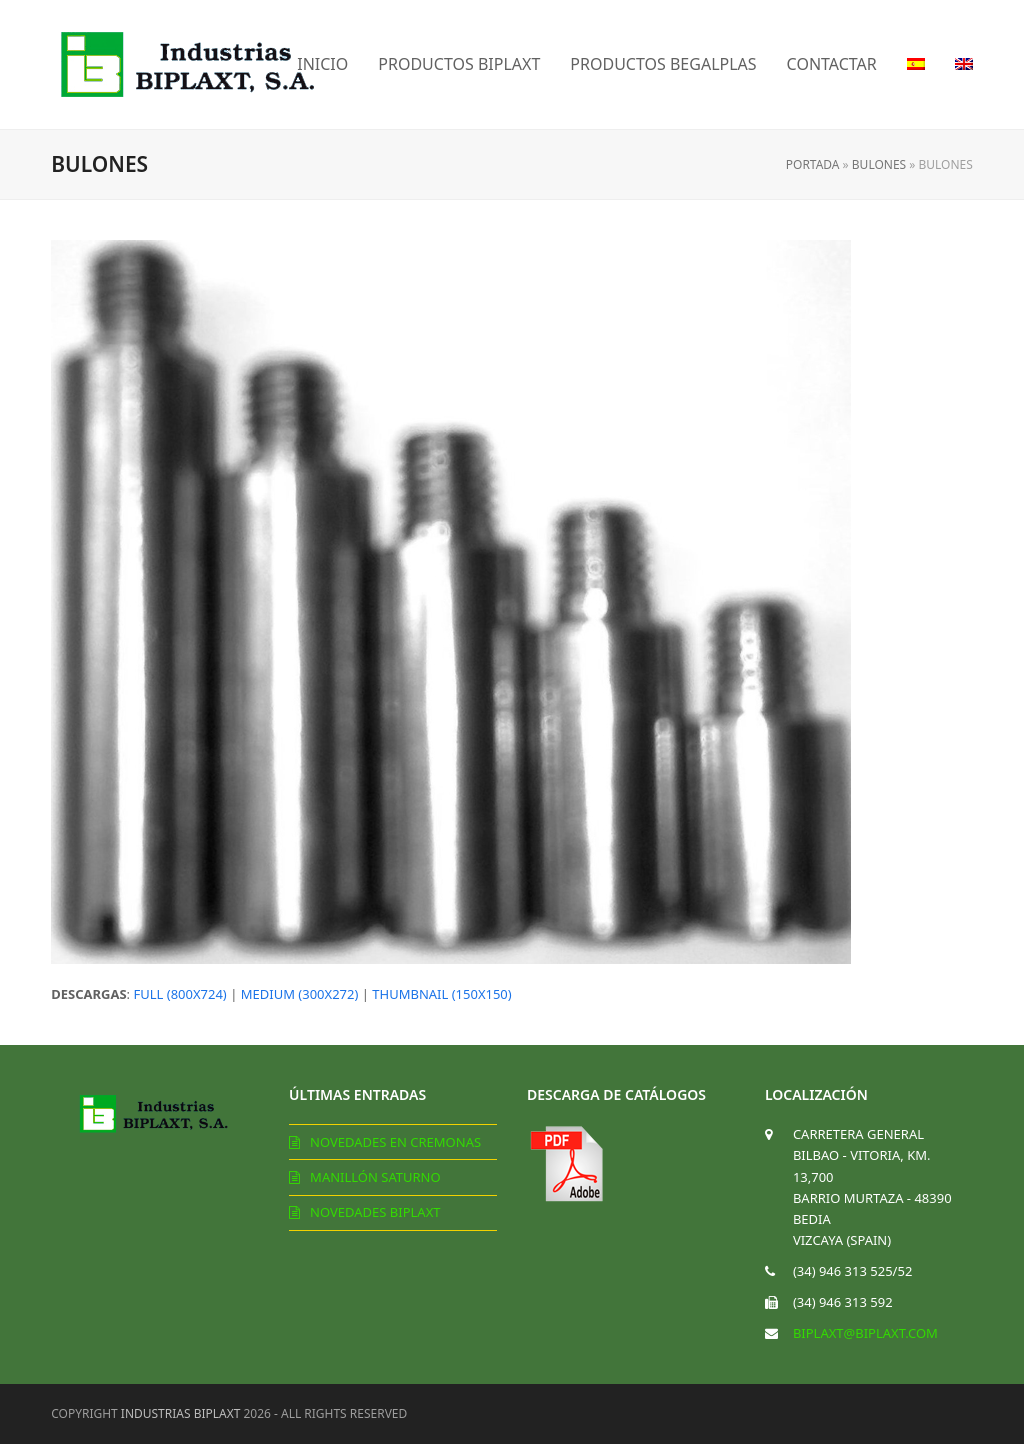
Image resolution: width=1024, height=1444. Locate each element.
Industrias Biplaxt (181, 1413)
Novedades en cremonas (395, 1142)
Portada (813, 164)
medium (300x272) (300, 994)
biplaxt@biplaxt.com (865, 1333)
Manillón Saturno (375, 1177)
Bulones (879, 164)
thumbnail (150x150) (441, 994)
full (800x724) (179, 994)
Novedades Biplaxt (375, 1212)
